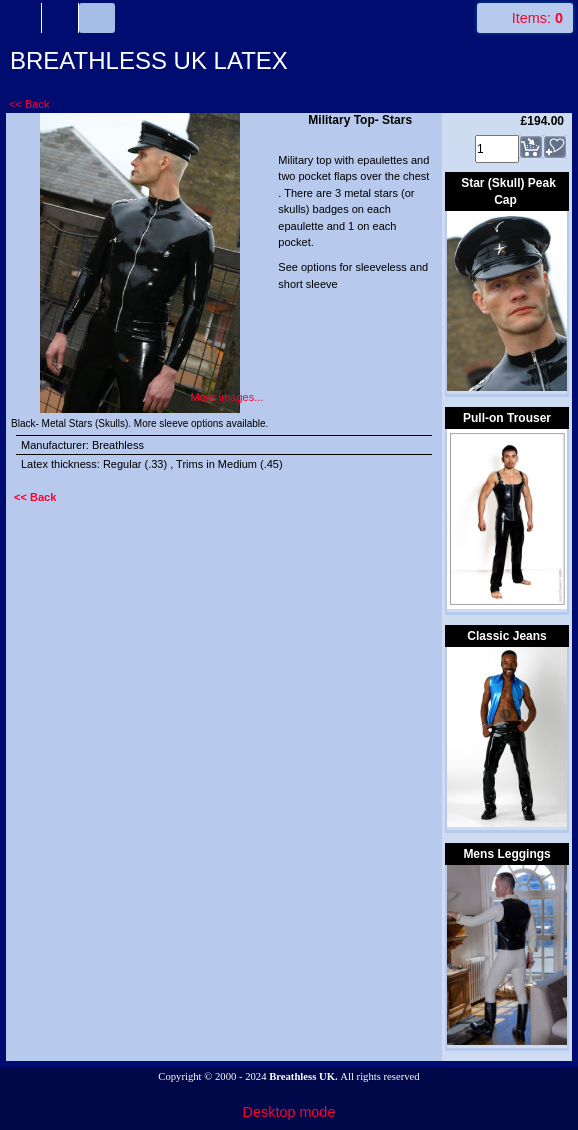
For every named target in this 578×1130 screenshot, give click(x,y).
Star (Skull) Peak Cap (508, 191)
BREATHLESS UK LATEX (149, 60)
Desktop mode (289, 1112)
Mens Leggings (506, 854)
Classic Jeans (506, 636)
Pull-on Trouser (507, 418)
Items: (537, 18)
